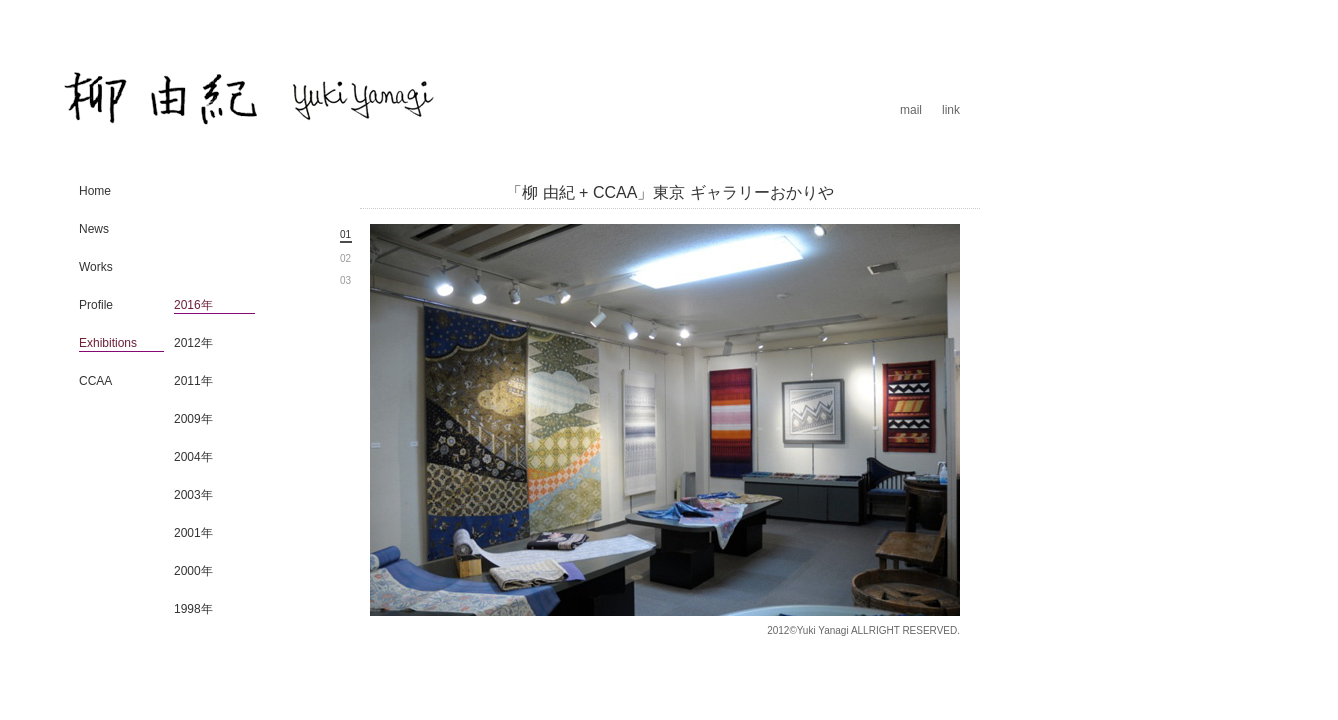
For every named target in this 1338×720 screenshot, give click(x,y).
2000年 (193, 571)
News (94, 229)
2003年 (193, 495)
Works (96, 267)
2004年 (193, 457)
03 (345, 280)
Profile (96, 305)
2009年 (193, 419)
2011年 (193, 381)
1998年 (193, 609)
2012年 (193, 343)
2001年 (193, 533)
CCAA (95, 381)
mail (911, 110)
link (951, 110)
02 (345, 258)
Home (95, 191)
